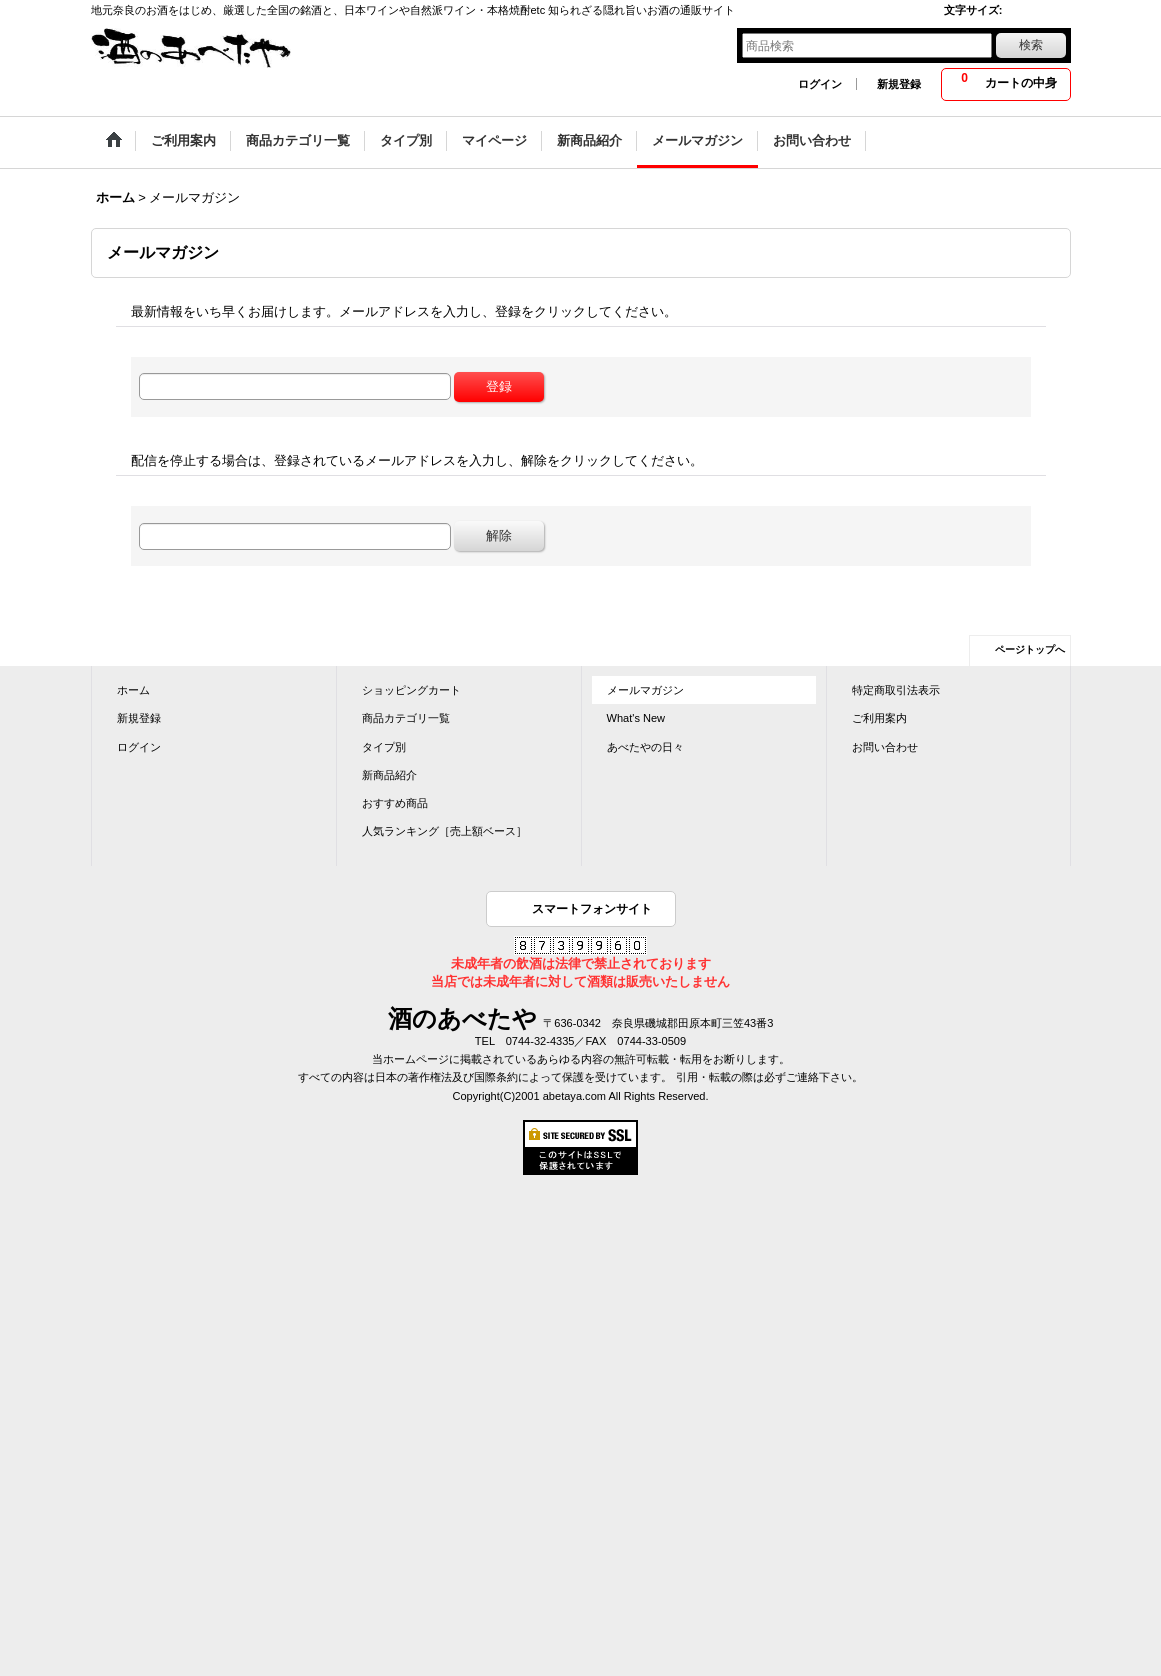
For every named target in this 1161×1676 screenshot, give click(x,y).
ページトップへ (1030, 649)
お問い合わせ (885, 747)
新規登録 (899, 84)
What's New (636, 718)
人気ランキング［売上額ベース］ (444, 831)
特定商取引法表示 (896, 690)
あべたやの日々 (645, 747)
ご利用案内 (879, 718)
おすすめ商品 (395, 803)
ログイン (820, 84)
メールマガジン (645, 690)
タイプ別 (384, 747)
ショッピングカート (411, 690)
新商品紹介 (389, 775)
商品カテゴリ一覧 (406, 718)
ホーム (133, 690)
